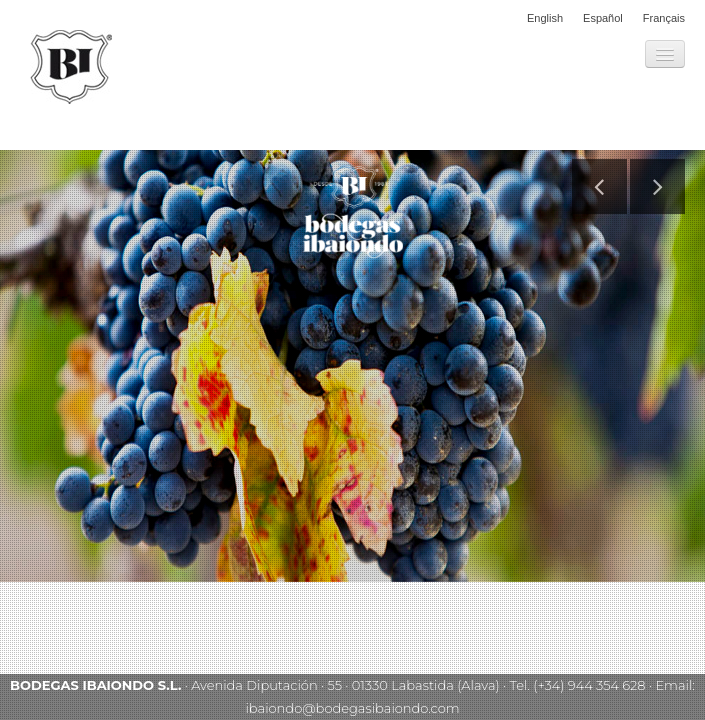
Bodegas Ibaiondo (71, 67)
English (545, 18)
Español (603, 18)
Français (664, 18)
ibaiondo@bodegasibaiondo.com (352, 708)
